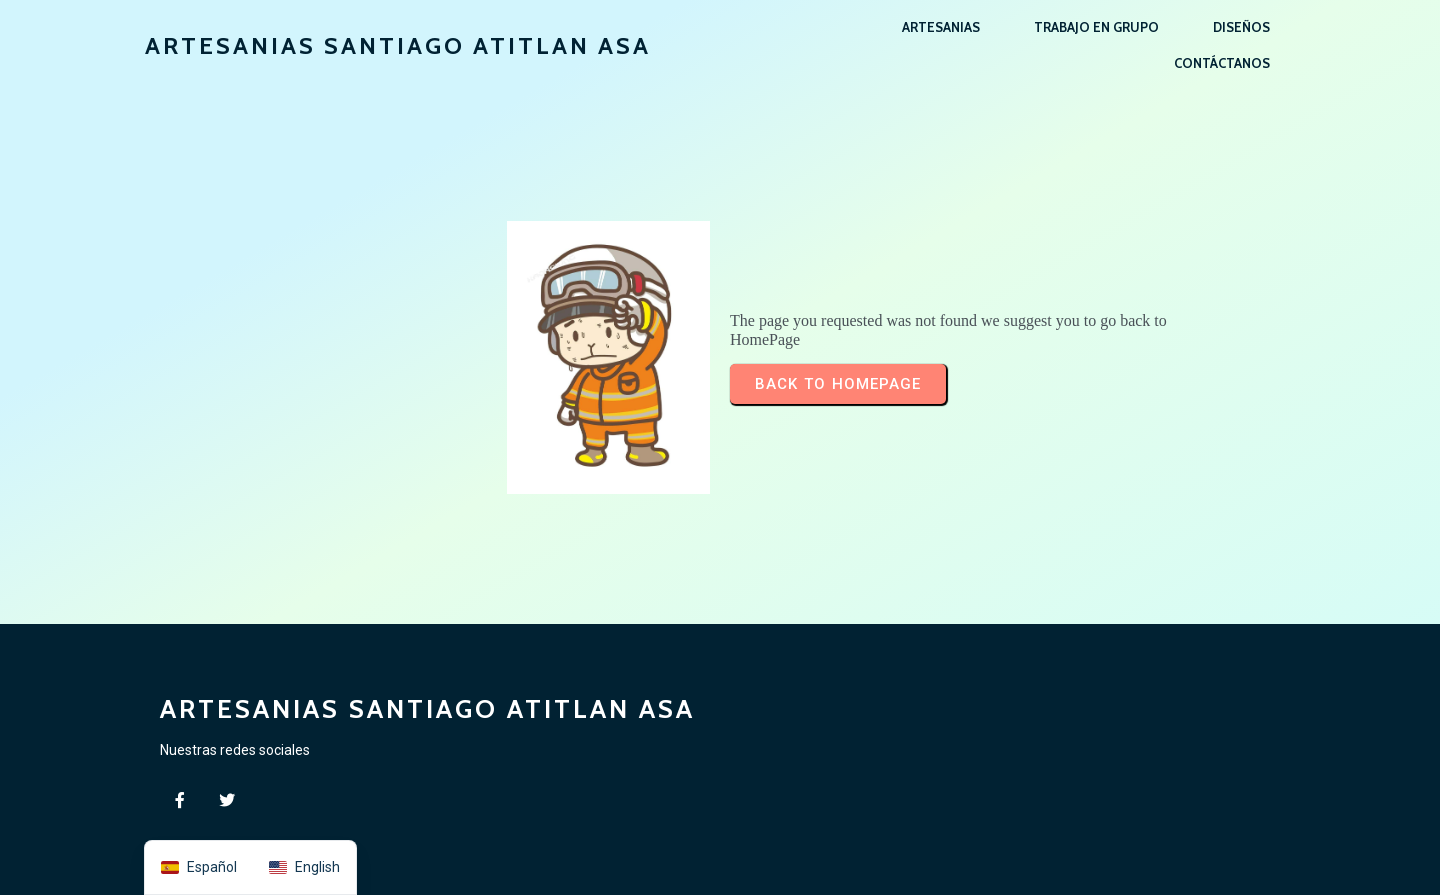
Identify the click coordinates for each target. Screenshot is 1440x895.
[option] (304, 867)
